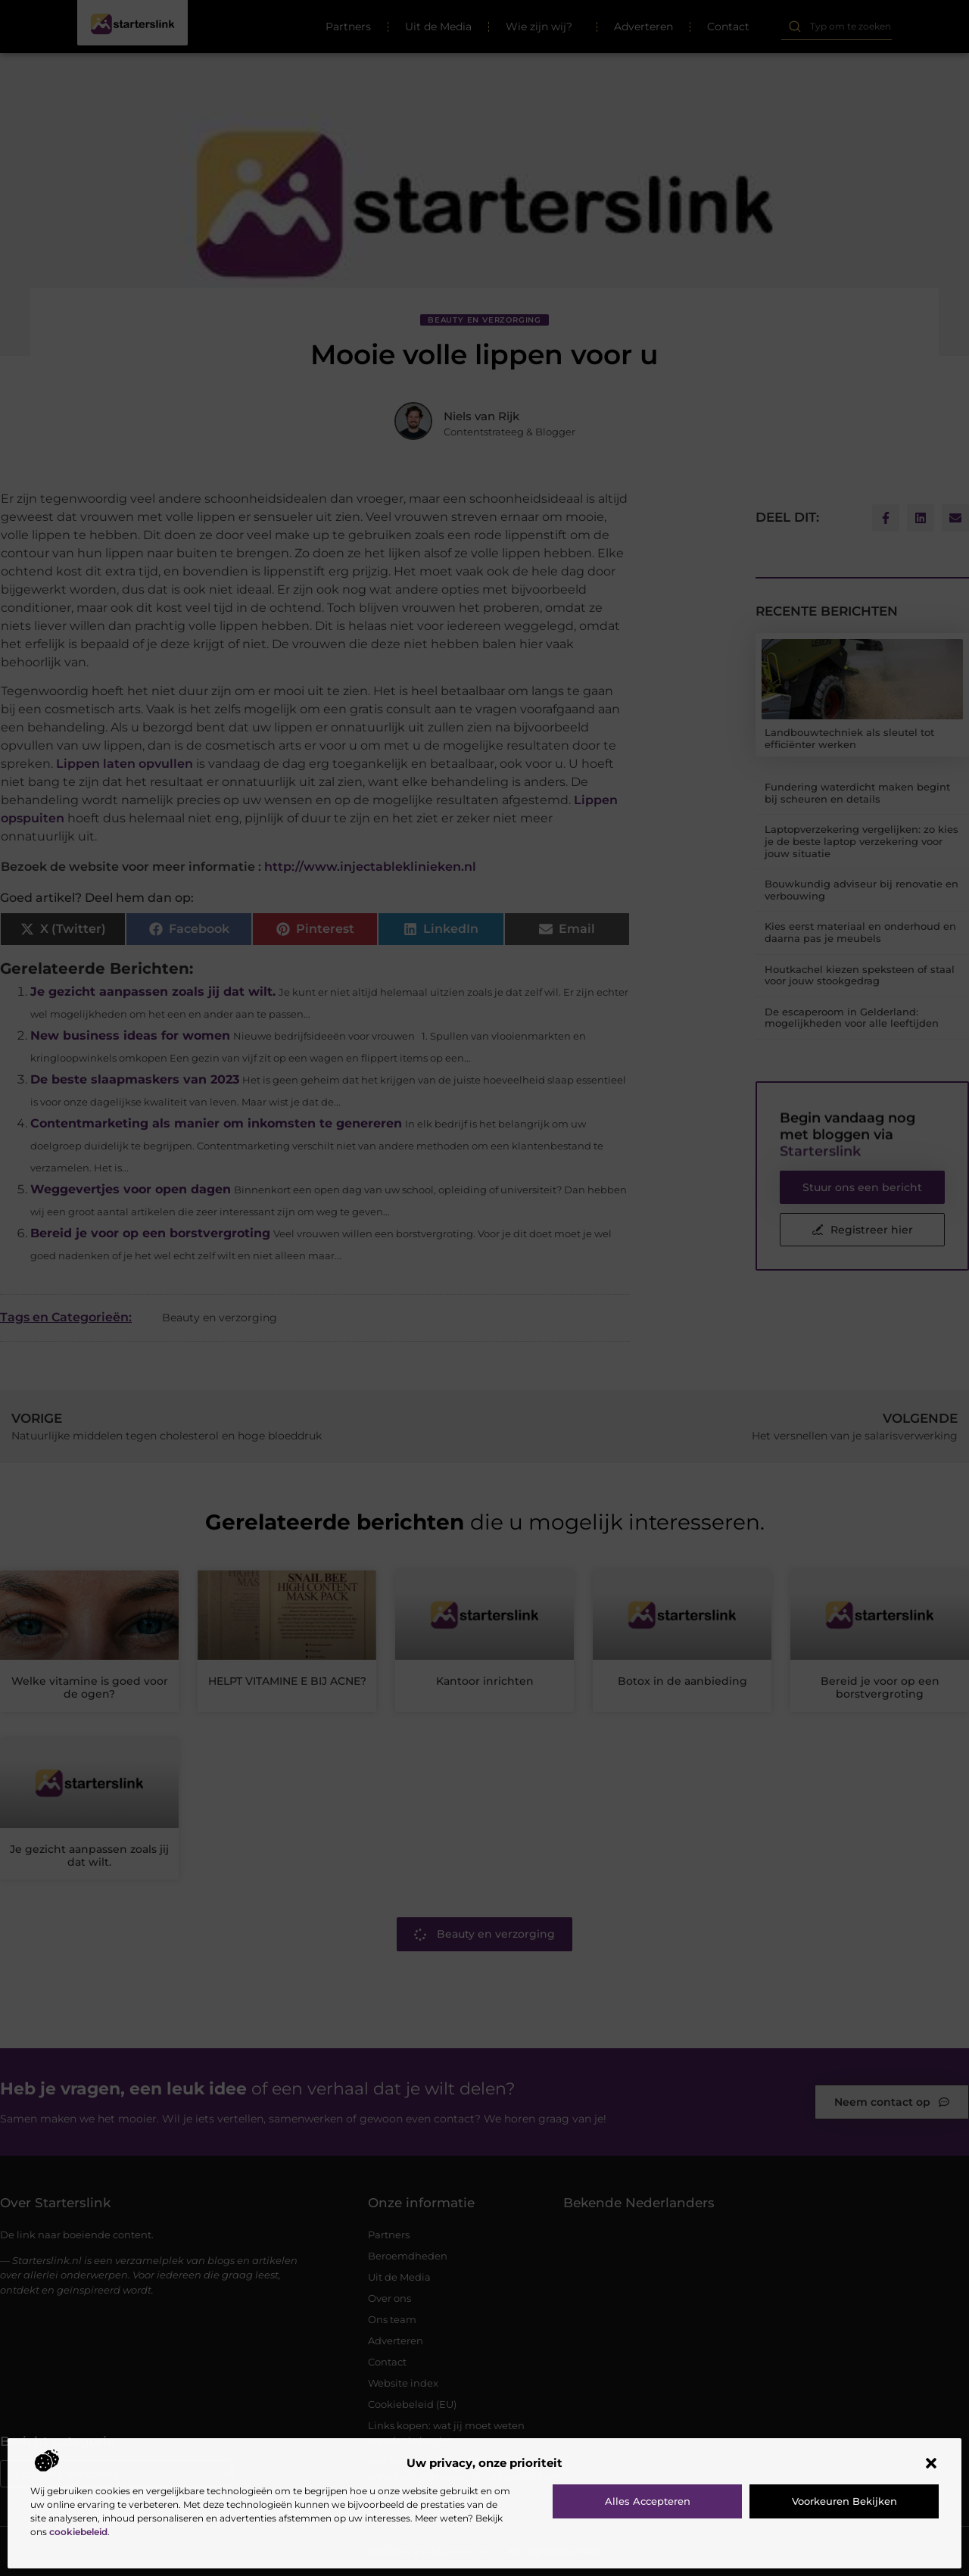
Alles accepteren (647, 2501)
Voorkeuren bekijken (844, 2501)
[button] (931, 2463)
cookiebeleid (78, 2531)
